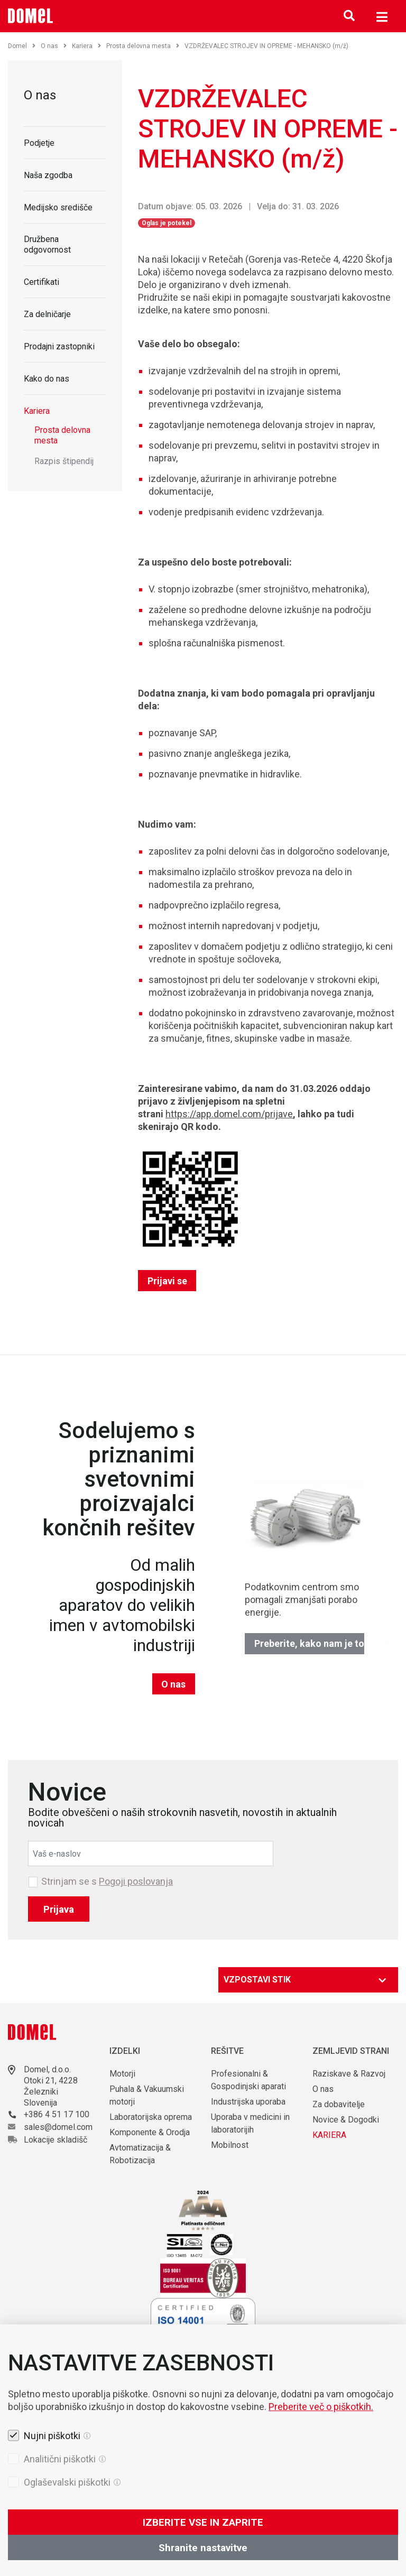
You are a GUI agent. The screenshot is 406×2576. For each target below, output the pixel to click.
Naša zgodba (48, 175)
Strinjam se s (107, 1881)
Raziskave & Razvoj (348, 2074)
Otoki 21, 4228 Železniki (51, 2086)
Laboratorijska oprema (150, 2117)
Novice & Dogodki (345, 2120)
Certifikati (41, 282)
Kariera (86, 46)
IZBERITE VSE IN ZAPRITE (203, 2522)
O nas (54, 46)
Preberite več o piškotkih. (321, 2406)
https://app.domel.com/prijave (229, 1113)
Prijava (58, 1909)
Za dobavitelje (338, 2104)
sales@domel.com (58, 2127)
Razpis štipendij (64, 461)
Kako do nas (46, 379)
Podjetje (39, 143)
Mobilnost (229, 2145)
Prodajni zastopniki (59, 346)
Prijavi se (167, 1280)
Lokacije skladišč (55, 2140)
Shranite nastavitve (203, 2548)
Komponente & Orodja (149, 2132)
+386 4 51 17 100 (56, 2114)
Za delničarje (47, 314)
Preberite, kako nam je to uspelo (309, 1643)
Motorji (122, 2074)
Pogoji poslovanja (136, 1881)
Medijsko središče (58, 207)
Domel (21, 46)
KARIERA (329, 2135)
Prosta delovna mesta (142, 46)
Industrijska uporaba (248, 2102)
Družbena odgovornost (47, 244)
